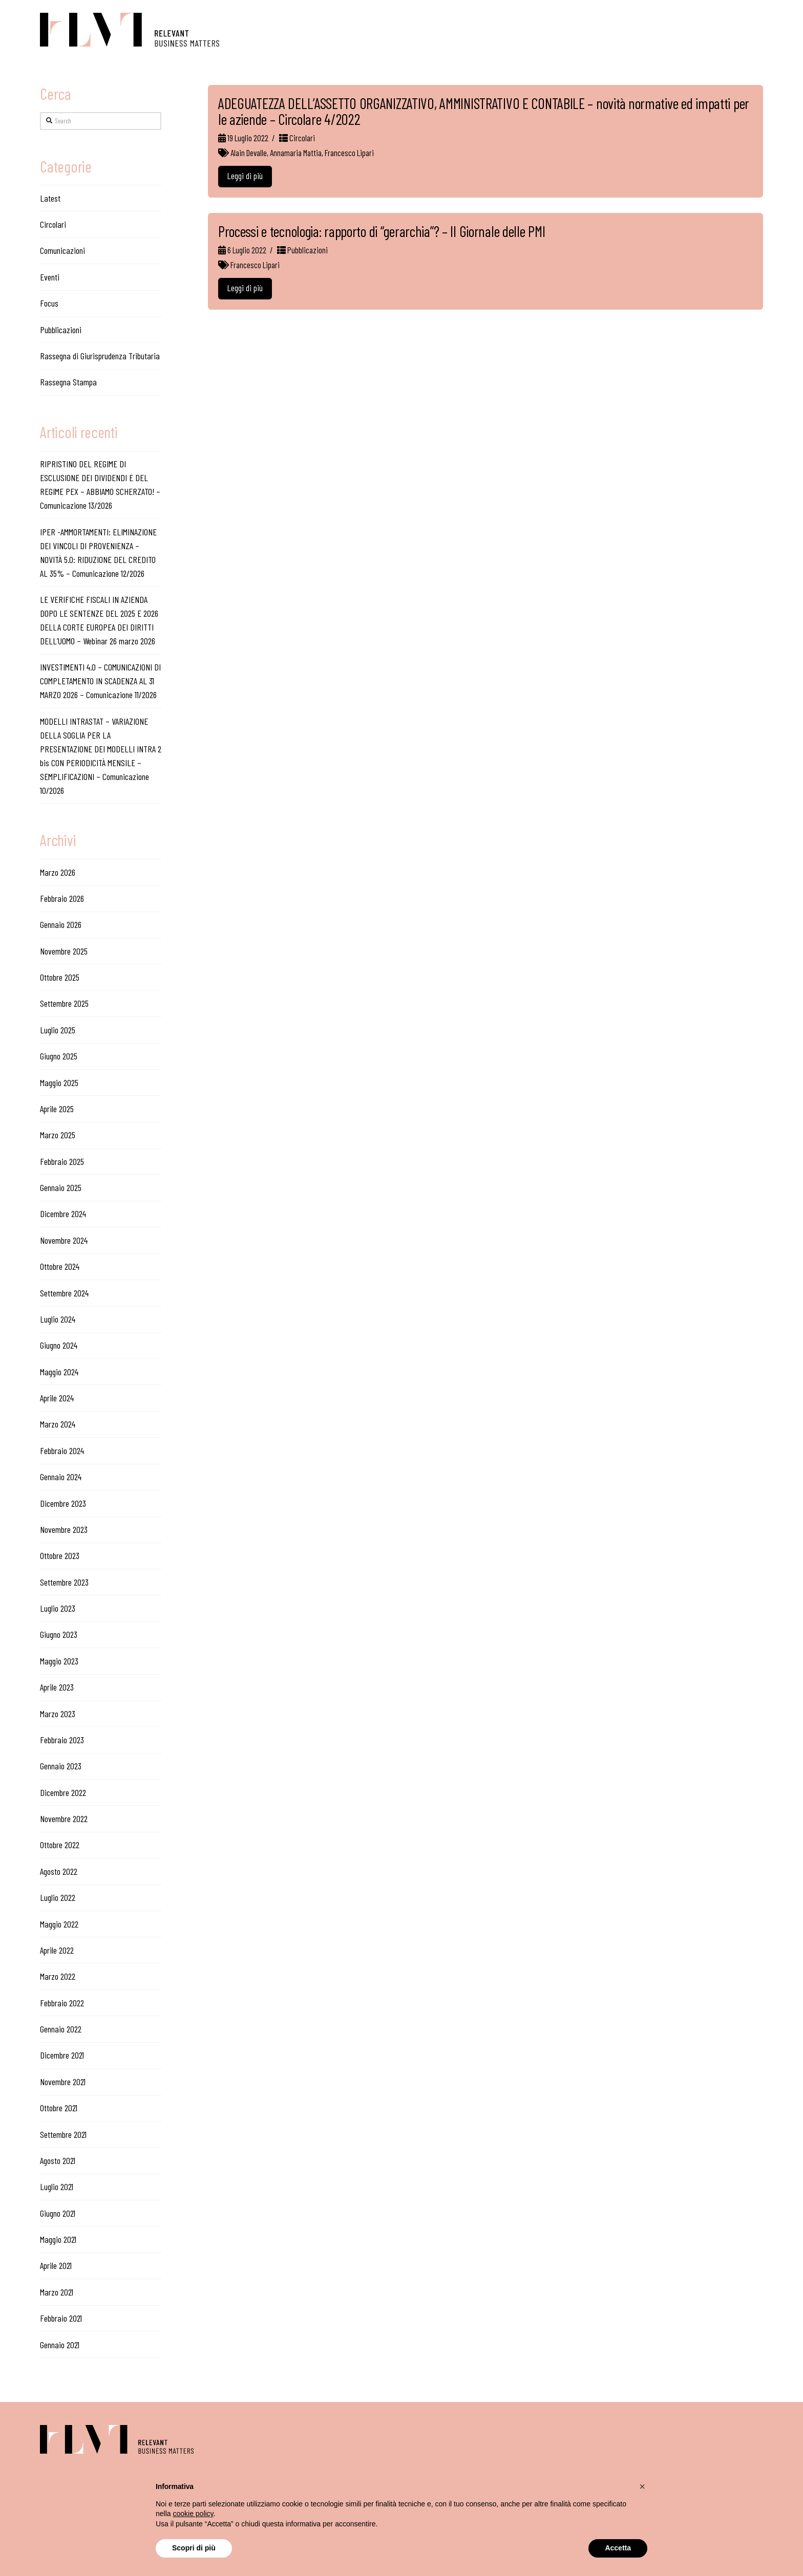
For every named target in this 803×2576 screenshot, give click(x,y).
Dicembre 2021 (62, 2055)
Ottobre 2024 (59, 1266)
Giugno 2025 (58, 1056)
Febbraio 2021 (61, 2318)
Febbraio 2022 (62, 2002)
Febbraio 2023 (62, 1739)
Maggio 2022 (59, 1924)
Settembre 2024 (64, 1292)
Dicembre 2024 (63, 1213)
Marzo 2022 (57, 1976)
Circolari (297, 138)
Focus (49, 303)
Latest (50, 198)
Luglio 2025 (57, 1029)
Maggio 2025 (59, 1082)
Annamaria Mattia (296, 152)
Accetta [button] (618, 2548)
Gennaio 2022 (60, 2028)
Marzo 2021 (56, 2292)
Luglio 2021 (56, 2186)
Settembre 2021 (63, 2134)
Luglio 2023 (57, 1608)
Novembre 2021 (63, 2081)
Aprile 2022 (57, 1950)
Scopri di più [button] (194, 2548)
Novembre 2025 (64, 951)
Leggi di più (245, 175)
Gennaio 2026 (60, 924)
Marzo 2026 (57, 872)
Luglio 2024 (57, 1319)
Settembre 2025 (64, 1003)
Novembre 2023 (64, 1529)
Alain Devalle (248, 152)
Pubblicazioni (302, 250)
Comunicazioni (62, 250)
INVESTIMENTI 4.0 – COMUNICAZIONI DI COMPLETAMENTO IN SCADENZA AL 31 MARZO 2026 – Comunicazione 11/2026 (100, 680)
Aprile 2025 (57, 1108)
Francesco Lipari (349, 152)
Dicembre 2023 (63, 1503)
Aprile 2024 (57, 1397)
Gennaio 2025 (60, 1187)
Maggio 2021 (58, 2239)
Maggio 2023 (59, 1660)
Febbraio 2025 (62, 1161)
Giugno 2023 (58, 1634)
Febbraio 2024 (62, 1450)
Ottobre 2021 (58, 2107)
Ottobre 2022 (59, 1844)
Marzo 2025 (57, 1134)
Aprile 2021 (56, 2265)
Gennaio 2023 (60, 1765)
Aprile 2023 (57, 1687)
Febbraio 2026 (62, 898)
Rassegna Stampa (68, 381)
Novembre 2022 (64, 1818)
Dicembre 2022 (63, 1792)
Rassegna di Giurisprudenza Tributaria (100, 355)
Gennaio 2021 (59, 2344)
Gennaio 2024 (60, 1476)
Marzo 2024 (57, 1424)
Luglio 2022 (57, 1897)
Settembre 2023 (64, 1582)
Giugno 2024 (58, 1345)
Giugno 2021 (57, 2213)
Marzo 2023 (57, 1713)
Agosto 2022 (58, 1871)
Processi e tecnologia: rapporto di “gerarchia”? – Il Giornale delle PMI (381, 231)
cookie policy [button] (193, 2513)
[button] (642, 2486)
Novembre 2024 (64, 1240)
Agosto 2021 (57, 2160)
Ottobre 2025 (59, 977)
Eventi (49, 277)
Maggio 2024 (59, 1371)
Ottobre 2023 (59, 1555)
